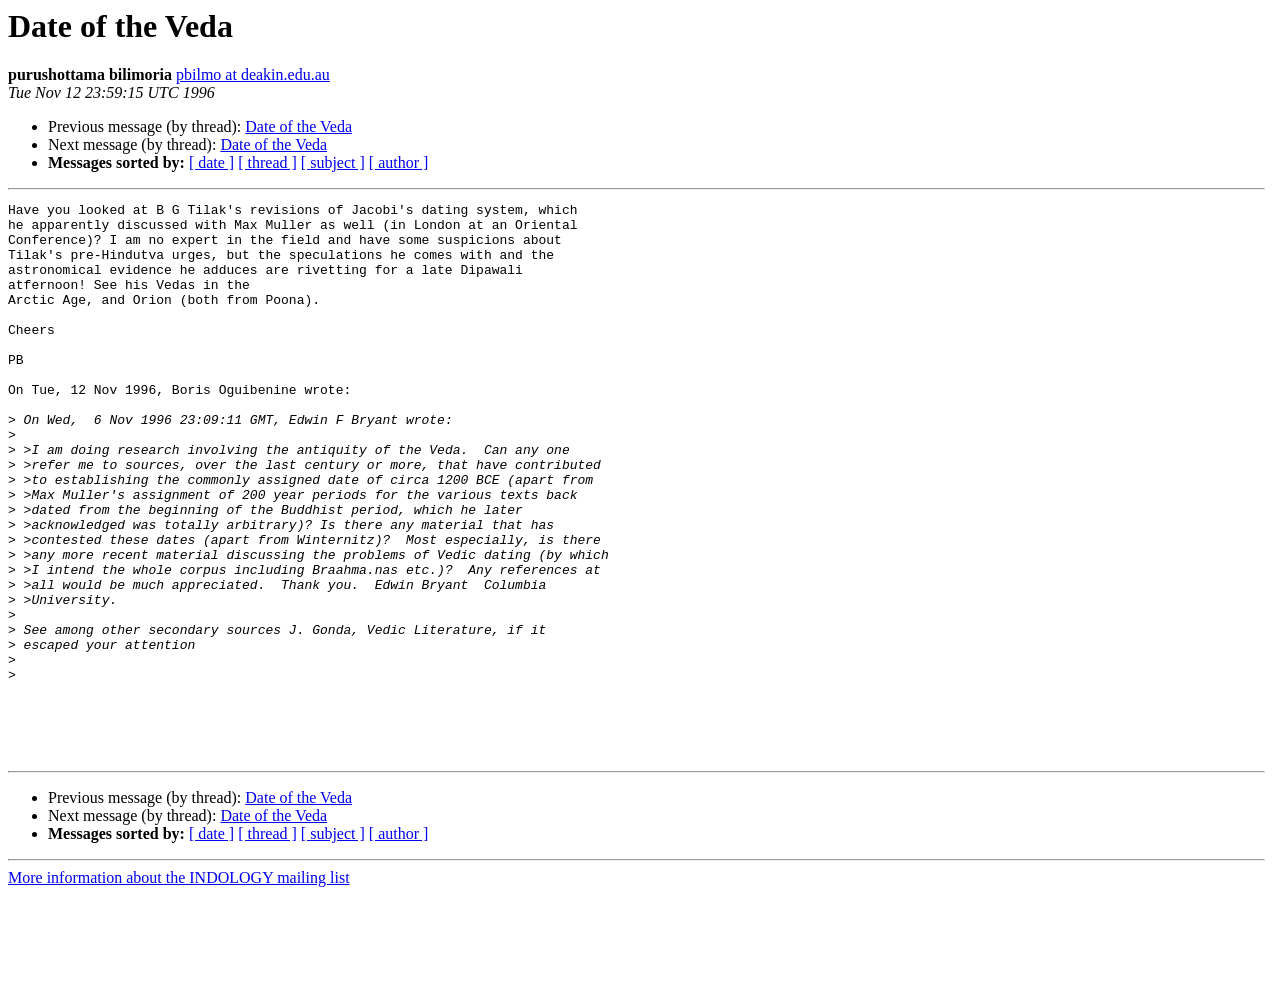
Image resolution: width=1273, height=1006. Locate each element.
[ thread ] (267, 162)
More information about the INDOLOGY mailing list (179, 988)
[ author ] (399, 162)
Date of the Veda (298, 126)
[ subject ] (333, 162)
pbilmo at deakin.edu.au (253, 74)
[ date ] (211, 162)
